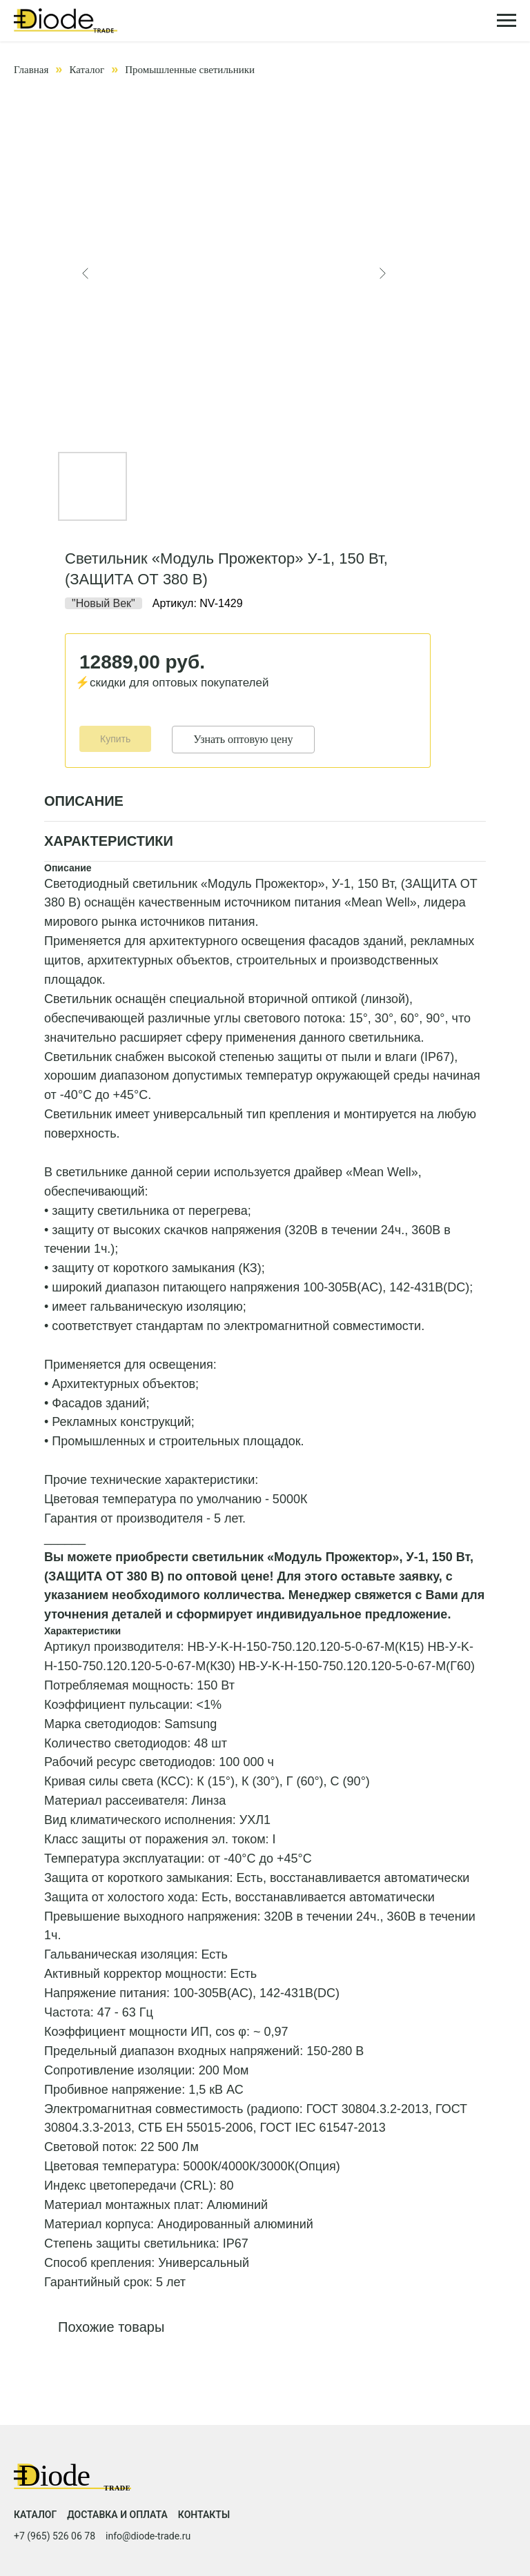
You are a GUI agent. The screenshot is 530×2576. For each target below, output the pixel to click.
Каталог (86, 69)
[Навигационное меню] (506, 21)
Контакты (204, 2514)
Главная (31, 69)
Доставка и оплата (117, 2514)
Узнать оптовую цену (243, 739)
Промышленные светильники (190, 69)
